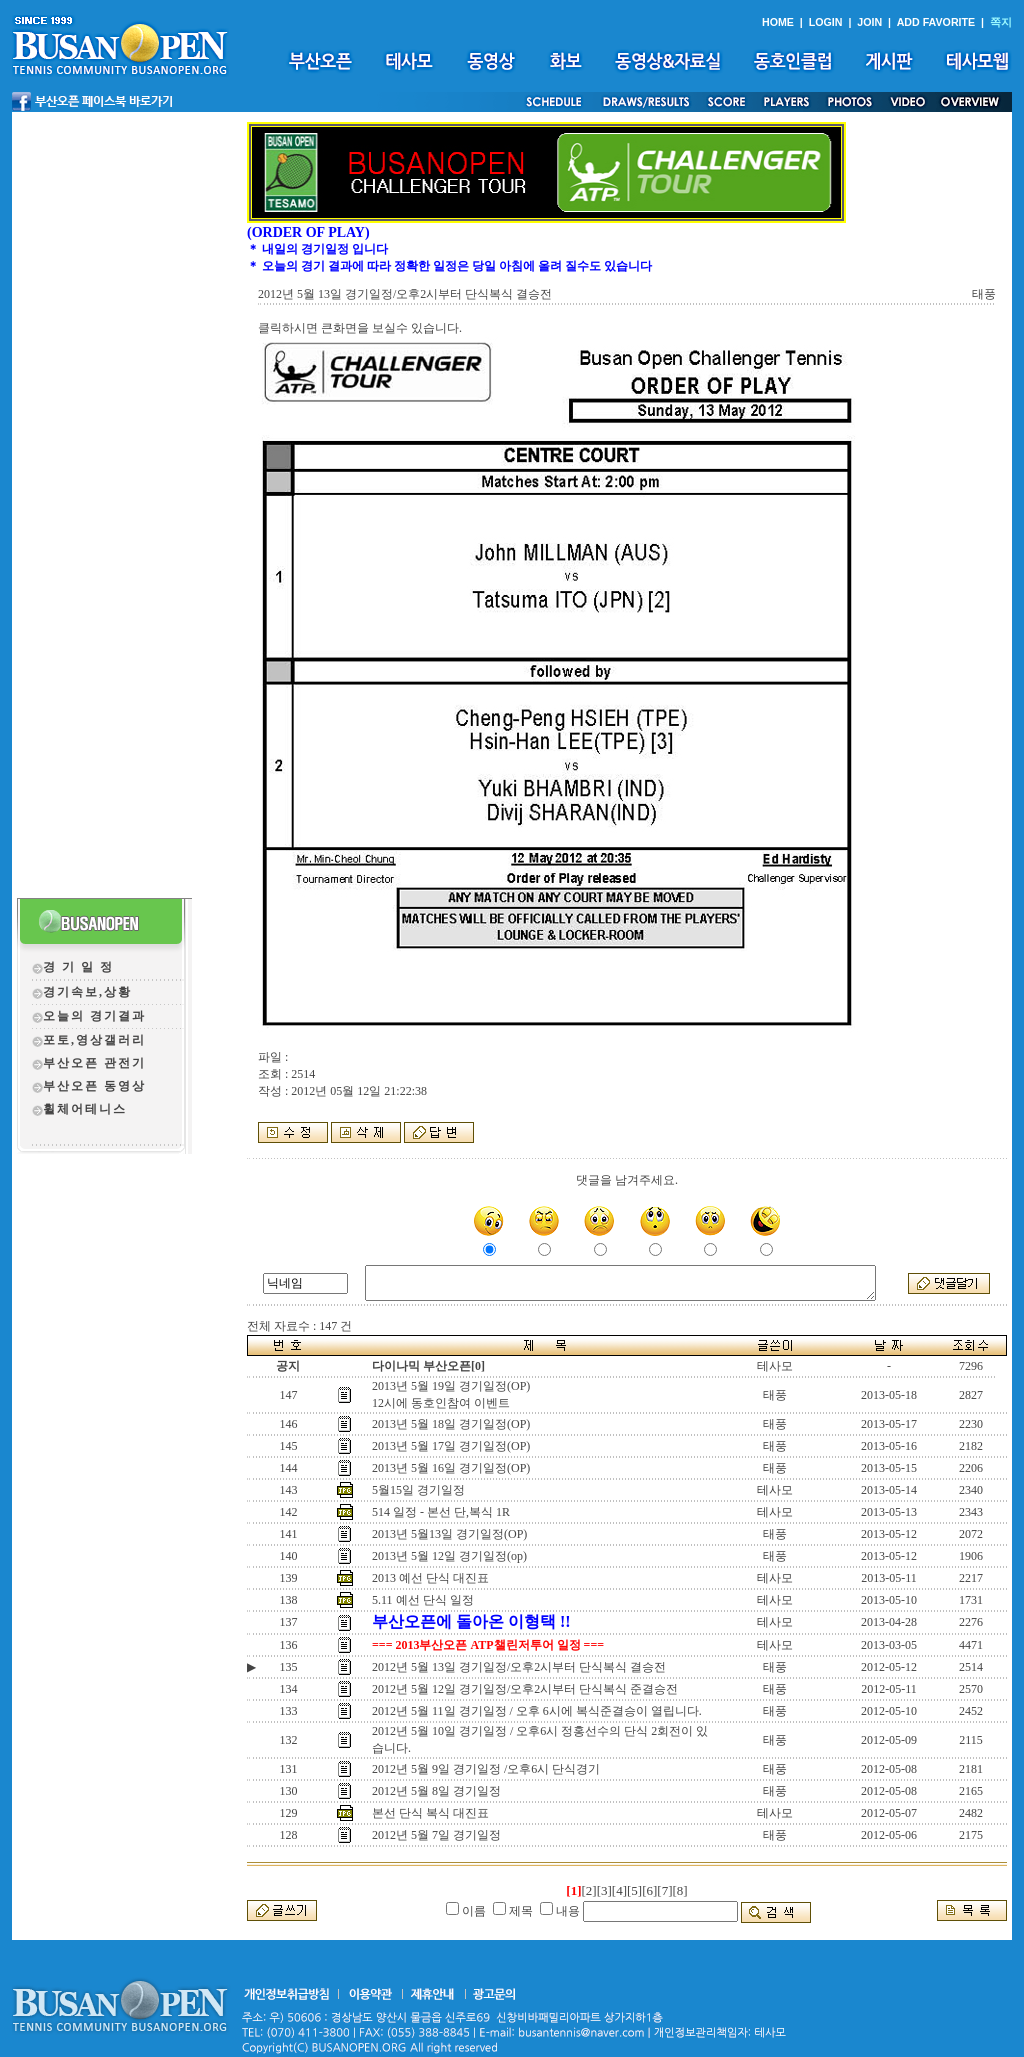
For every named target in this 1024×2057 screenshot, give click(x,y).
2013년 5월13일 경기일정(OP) (449, 1534)
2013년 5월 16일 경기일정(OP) (451, 1468)
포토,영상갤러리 (94, 1040)
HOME (778, 22)
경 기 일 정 (78, 967)
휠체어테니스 (85, 1109)
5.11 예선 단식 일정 (423, 1600)
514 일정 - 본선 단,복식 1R (441, 1512)
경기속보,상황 (87, 992)
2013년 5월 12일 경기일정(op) (449, 1556)
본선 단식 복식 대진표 (430, 1813)
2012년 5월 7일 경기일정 (436, 1835)
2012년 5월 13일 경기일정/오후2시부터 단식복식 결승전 (519, 1667)
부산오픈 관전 (87, 1063)
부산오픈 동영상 (94, 1086)
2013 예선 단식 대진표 (430, 1578)
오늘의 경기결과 (94, 1016)
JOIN (869, 22)
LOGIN (826, 22)
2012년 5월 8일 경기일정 (436, 1791)
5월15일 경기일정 (418, 1490)
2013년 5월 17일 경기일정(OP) (451, 1446)
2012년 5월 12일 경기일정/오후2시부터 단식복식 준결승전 (525, 1689)
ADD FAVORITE (936, 22)
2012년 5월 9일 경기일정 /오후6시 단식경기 (486, 1769)
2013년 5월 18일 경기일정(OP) (451, 1424)
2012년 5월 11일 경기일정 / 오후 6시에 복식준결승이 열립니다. (537, 1711)
